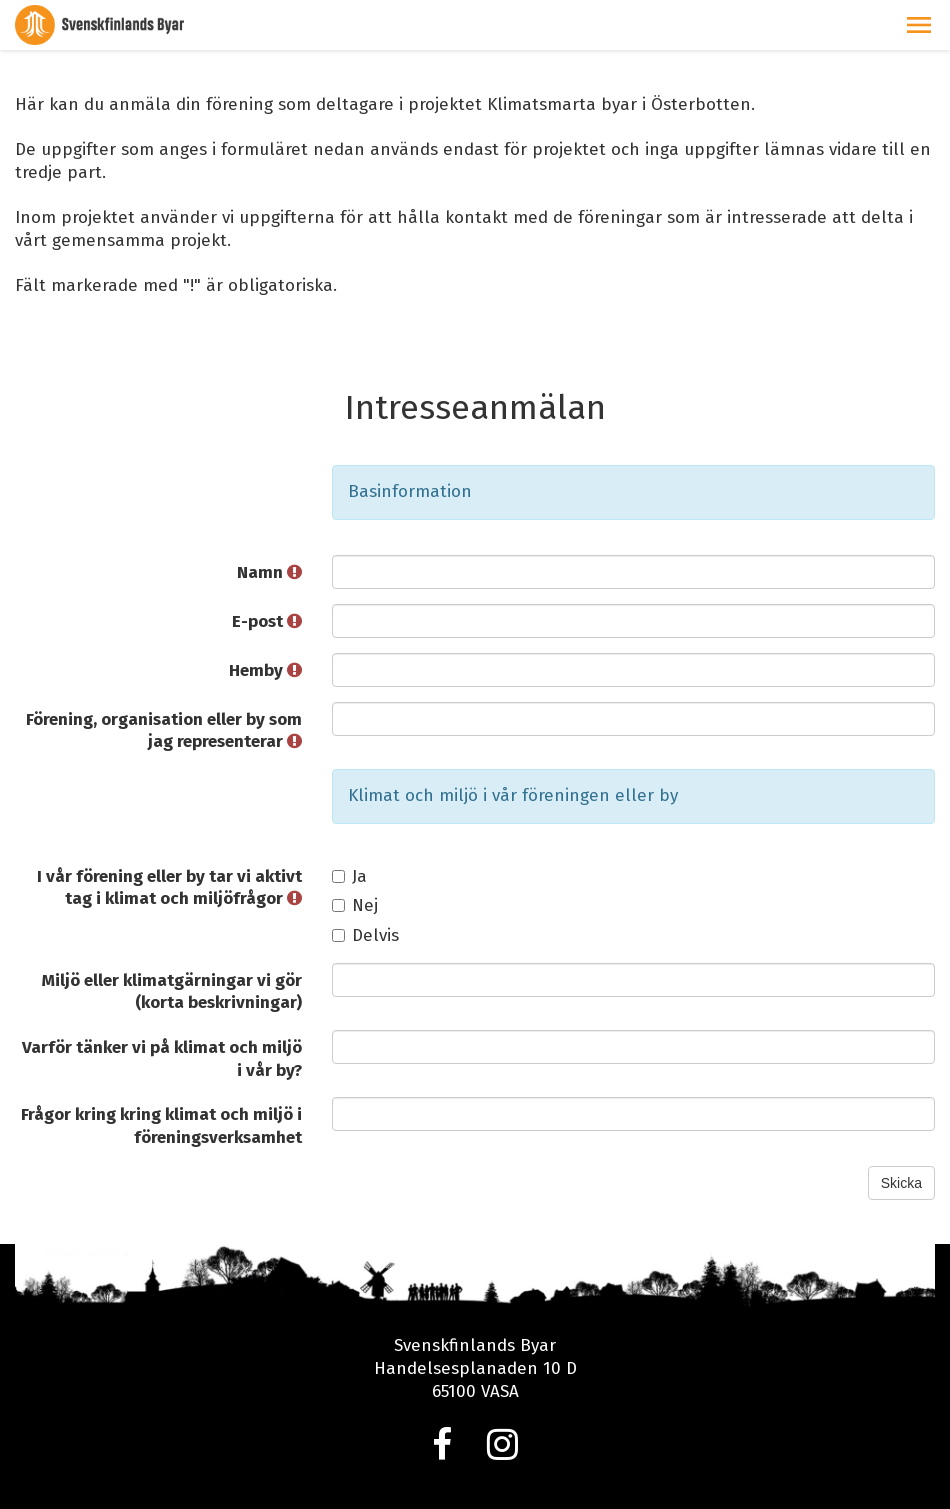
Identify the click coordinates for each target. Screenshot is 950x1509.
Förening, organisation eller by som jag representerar (164, 731)
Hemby (265, 670)
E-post (267, 621)
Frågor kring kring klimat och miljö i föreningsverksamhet (161, 1126)
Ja (349, 876)
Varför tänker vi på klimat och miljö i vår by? (162, 1059)
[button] (919, 25)
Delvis (365, 935)
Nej (355, 905)
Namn (269, 572)
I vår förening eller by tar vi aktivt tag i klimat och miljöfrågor (169, 888)
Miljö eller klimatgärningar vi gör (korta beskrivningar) (172, 992)
